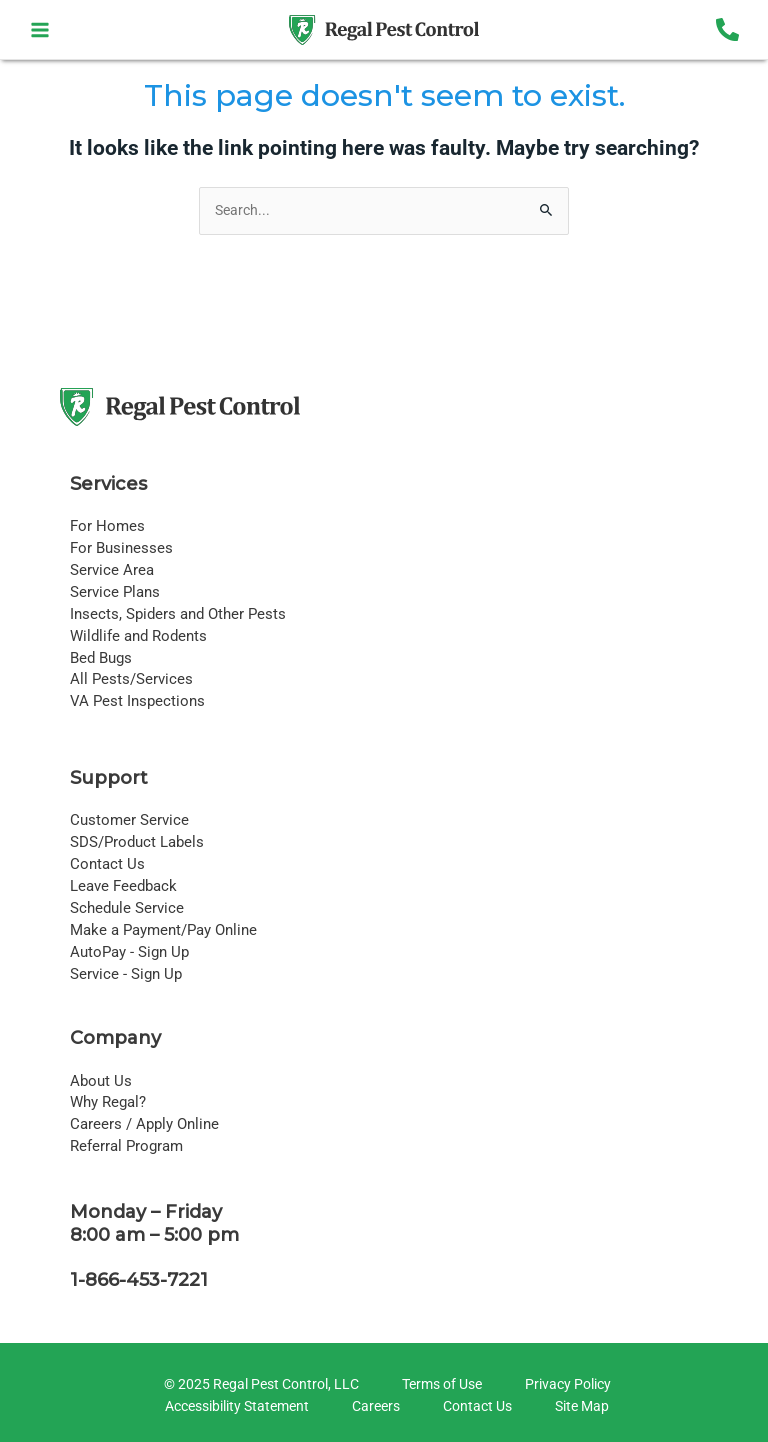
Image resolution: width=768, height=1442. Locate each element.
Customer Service (129, 820)
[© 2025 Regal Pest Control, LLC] (258, 1385)
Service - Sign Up (126, 974)
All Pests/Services (131, 679)
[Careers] (373, 1407)
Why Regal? (108, 1102)
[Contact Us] (474, 1407)
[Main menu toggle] (40, 29)
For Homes (107, 526)
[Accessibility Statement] (234, 1407)
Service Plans (115, 592)
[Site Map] (579, 1407)
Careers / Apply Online (144, 1124)
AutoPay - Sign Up (129, 952)
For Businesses (121, 548)
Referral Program (126, 1146)
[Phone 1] (727, 29)
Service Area (112, 570)
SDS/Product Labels (137, 842)
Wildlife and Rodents (138, 636)
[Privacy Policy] (565, 1385)
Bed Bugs (101, 658)
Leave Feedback (123, 886)
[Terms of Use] (439, 1385)
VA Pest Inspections (137, 701)
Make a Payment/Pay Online (163, 930)
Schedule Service (127, 908)
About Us (101, 1081)
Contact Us (107, 864)
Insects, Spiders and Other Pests (178, 614)
